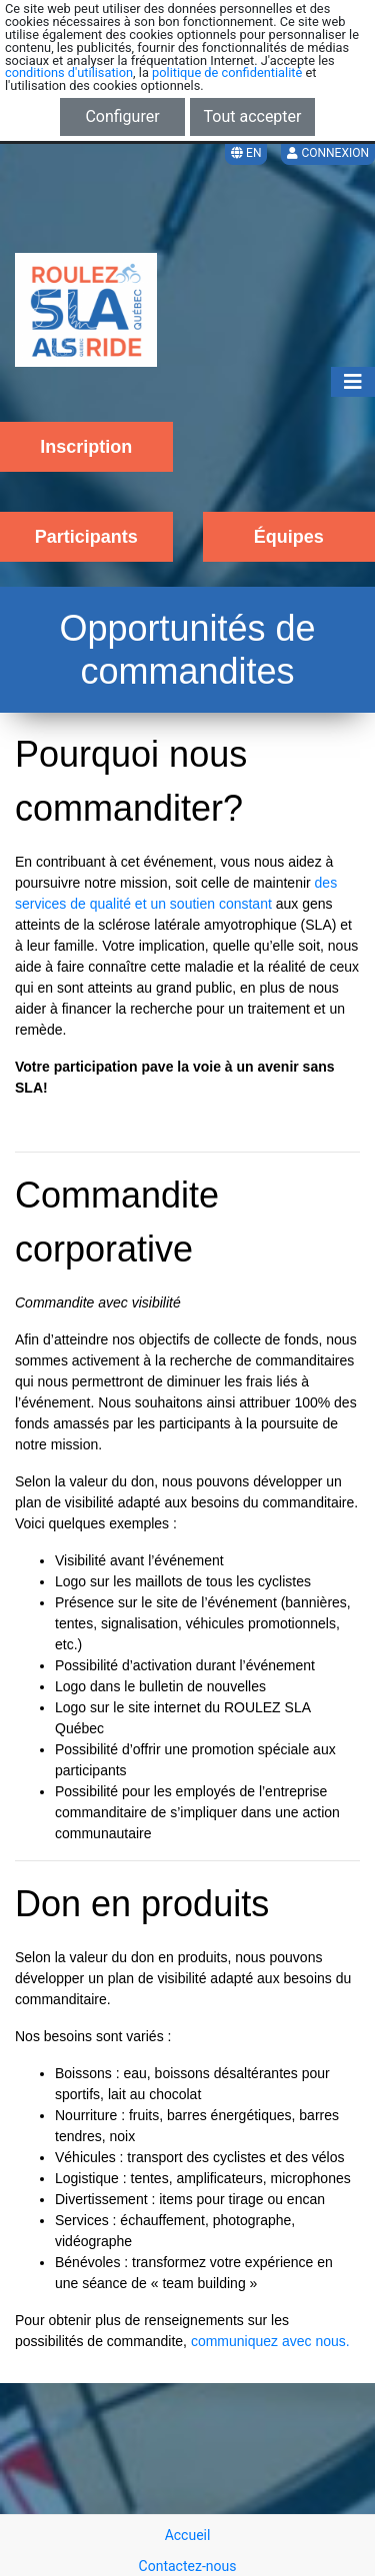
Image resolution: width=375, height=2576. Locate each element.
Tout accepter (253, 116)
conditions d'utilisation (69, 72)
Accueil (188, 2535)
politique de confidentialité (227, 72)
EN (246, 153)
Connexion (328, 153)
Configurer (122, 116)
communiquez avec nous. (270, 2341)
